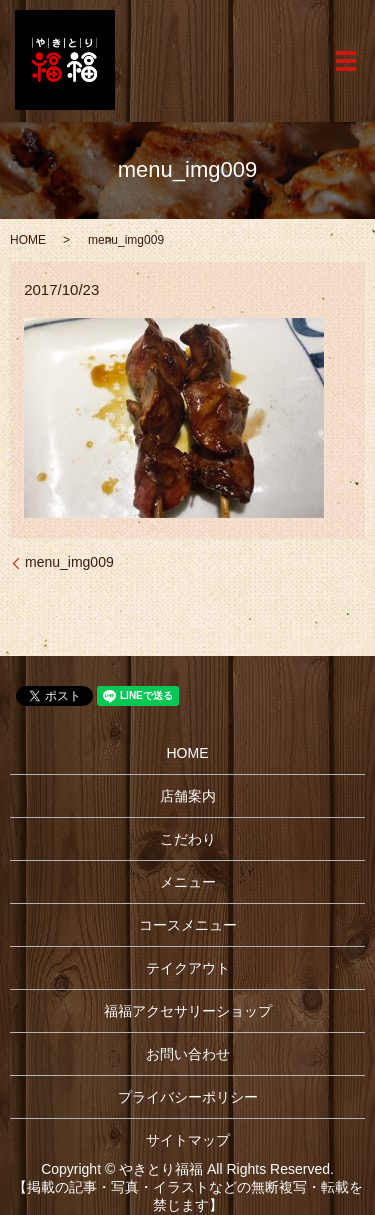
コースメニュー (188, 925)
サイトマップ (188, 1140)
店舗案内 (188, 796)
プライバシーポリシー (188, 1097)
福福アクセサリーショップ (188, 1011)
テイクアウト (188, 968)
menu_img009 (69, 562)
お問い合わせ (188, 1054)
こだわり (188, 839)
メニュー (188, 882)
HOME (28, 240)
